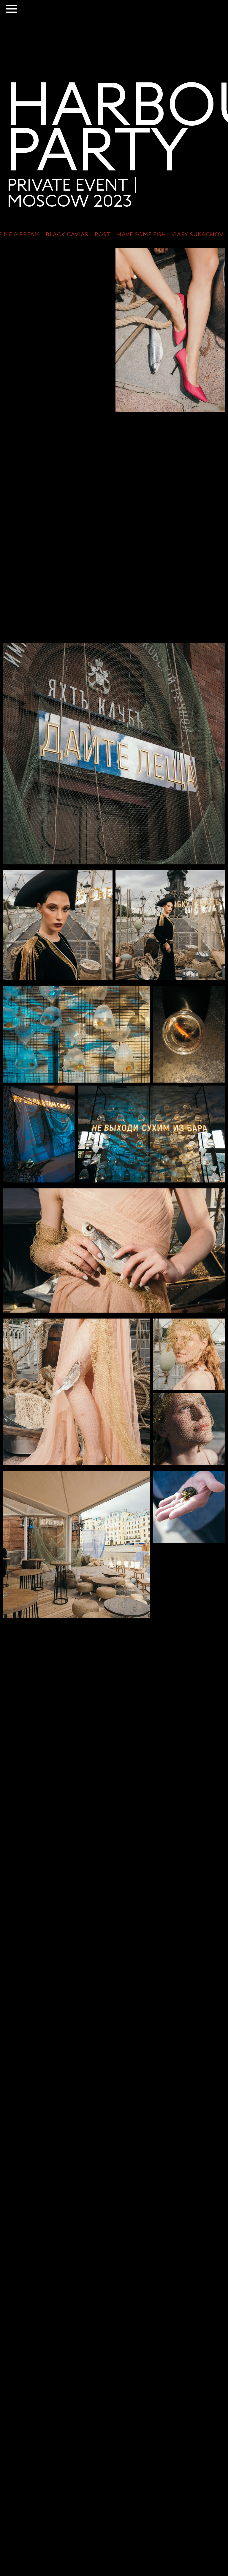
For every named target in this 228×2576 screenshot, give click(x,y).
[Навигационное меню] (11, 9)
